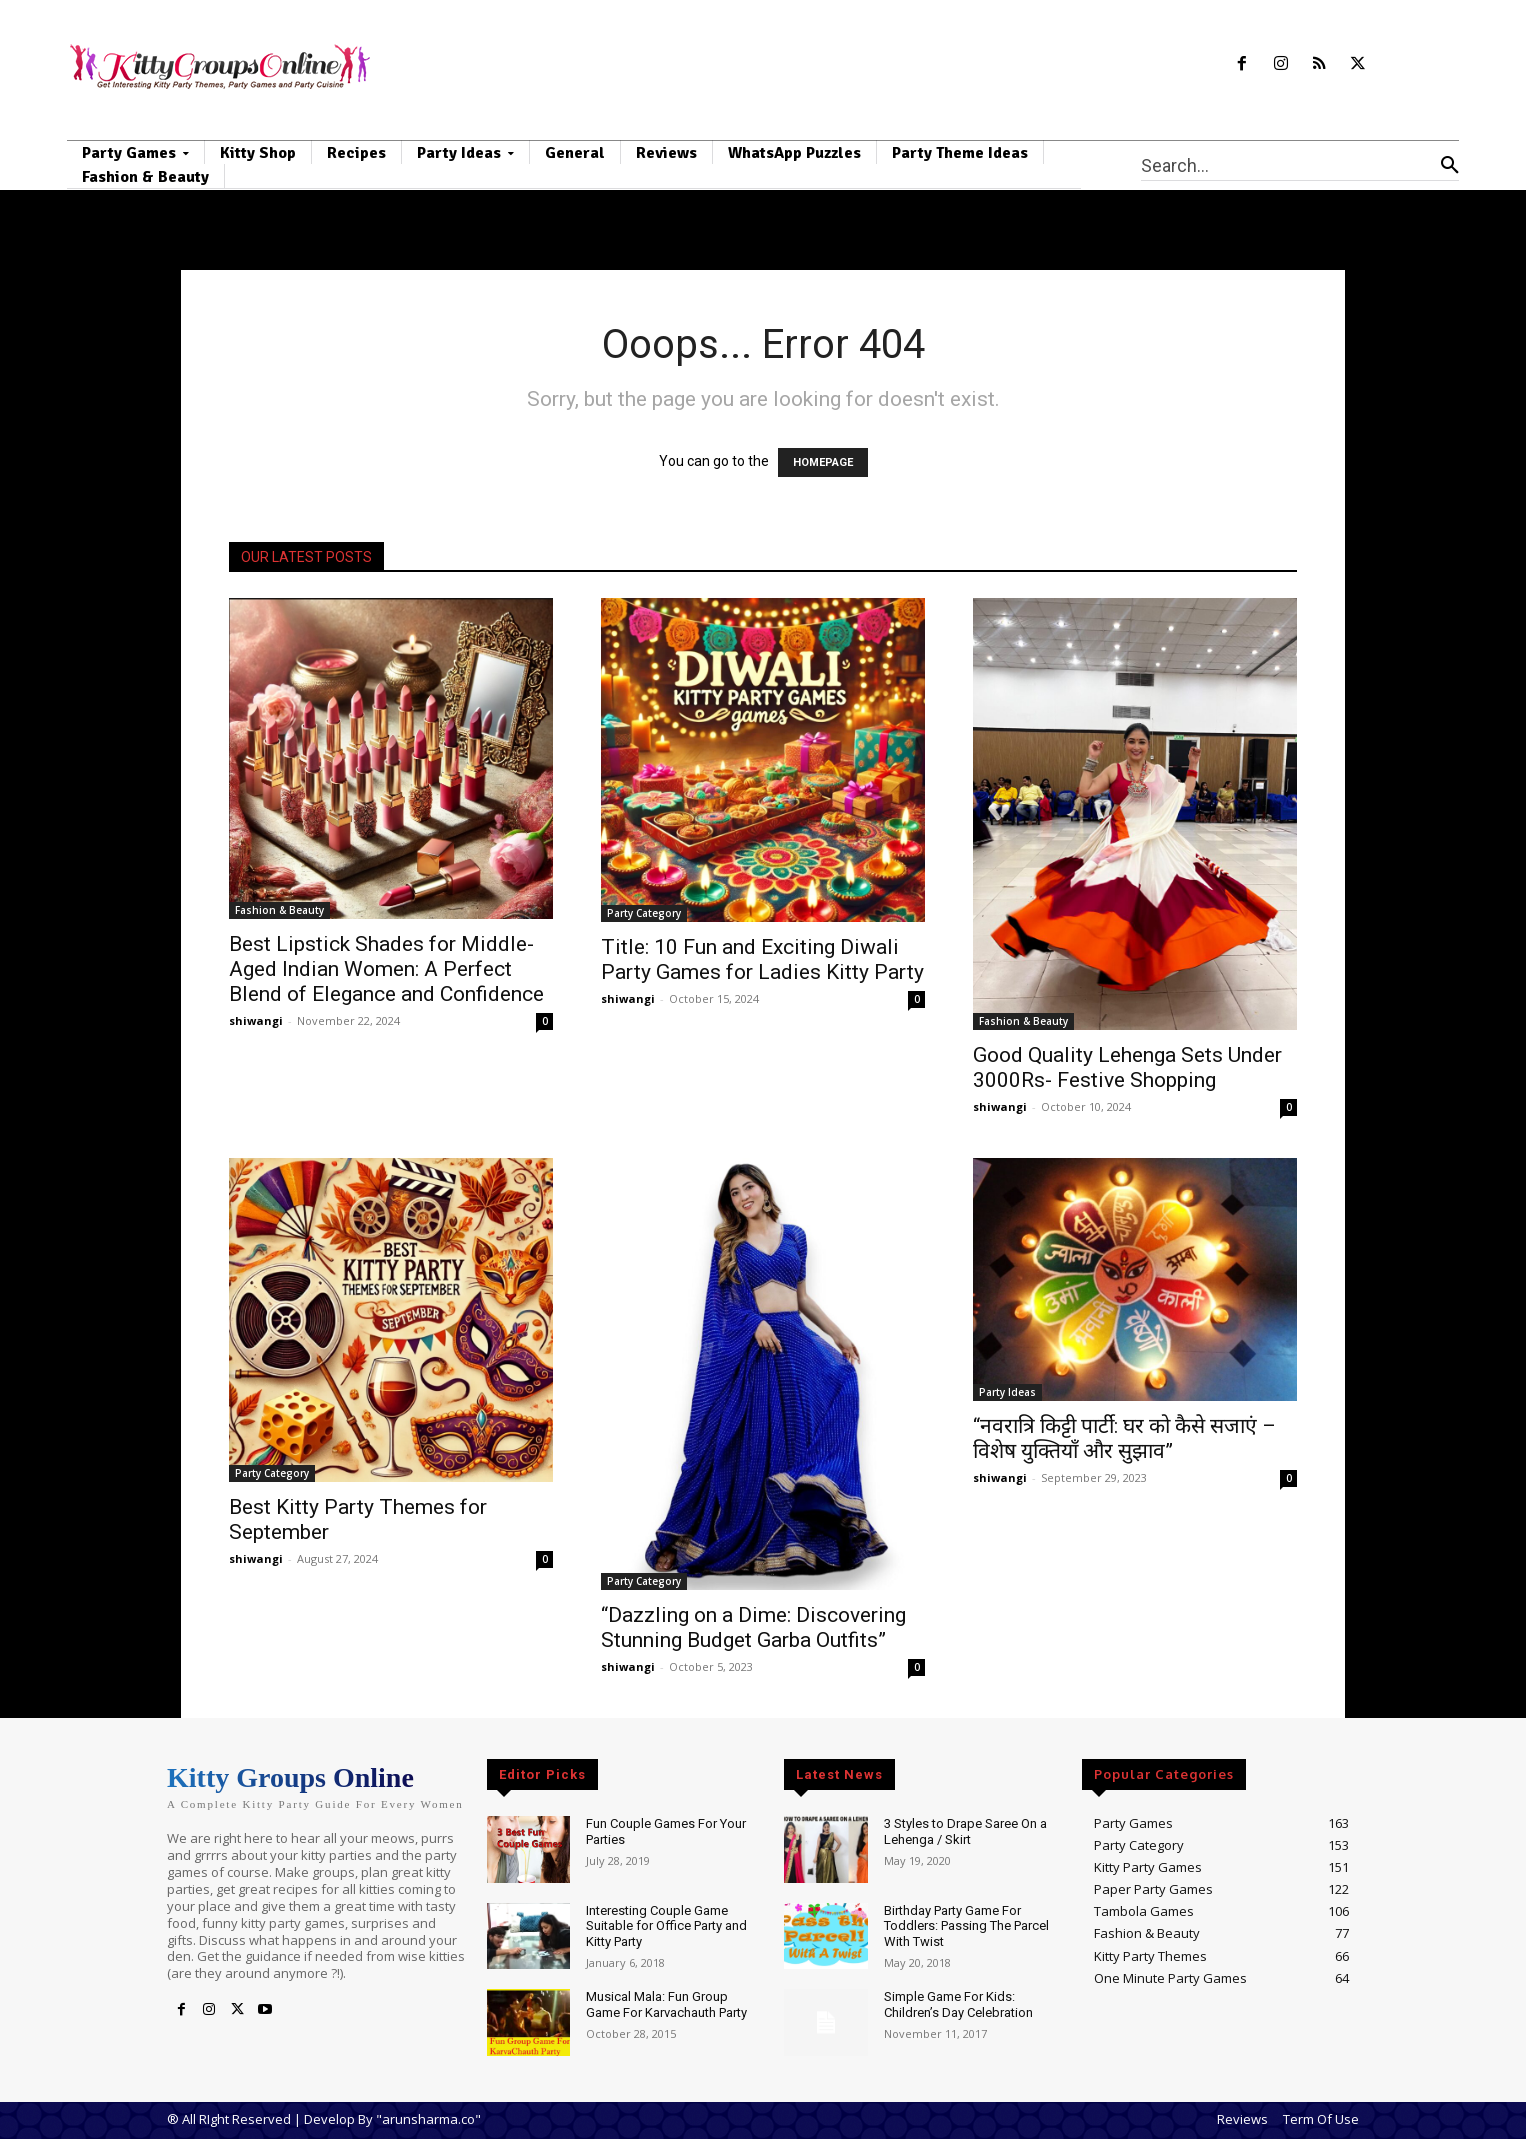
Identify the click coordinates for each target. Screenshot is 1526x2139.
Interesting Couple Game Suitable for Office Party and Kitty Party (666, 1926)
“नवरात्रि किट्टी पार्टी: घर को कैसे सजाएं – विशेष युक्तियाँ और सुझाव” (1124, 1438)
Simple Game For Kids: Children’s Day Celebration (958, 2004)
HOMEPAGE (823, 462)
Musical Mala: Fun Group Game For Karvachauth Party (666, 2004)
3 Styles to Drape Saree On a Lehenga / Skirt (965, 1831)
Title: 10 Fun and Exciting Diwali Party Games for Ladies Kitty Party (762, 959)
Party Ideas (1007, 1392)
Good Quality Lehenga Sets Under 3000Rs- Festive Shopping (1127, 1067)
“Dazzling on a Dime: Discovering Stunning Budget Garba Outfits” (753, 1627)
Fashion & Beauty (279, 910)
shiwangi (256, 1020)
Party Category (644, 913)
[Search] (1450, 165)
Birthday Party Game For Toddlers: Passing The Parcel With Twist (966, 1926)
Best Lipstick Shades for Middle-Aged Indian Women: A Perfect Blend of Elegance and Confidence (386, 969)
